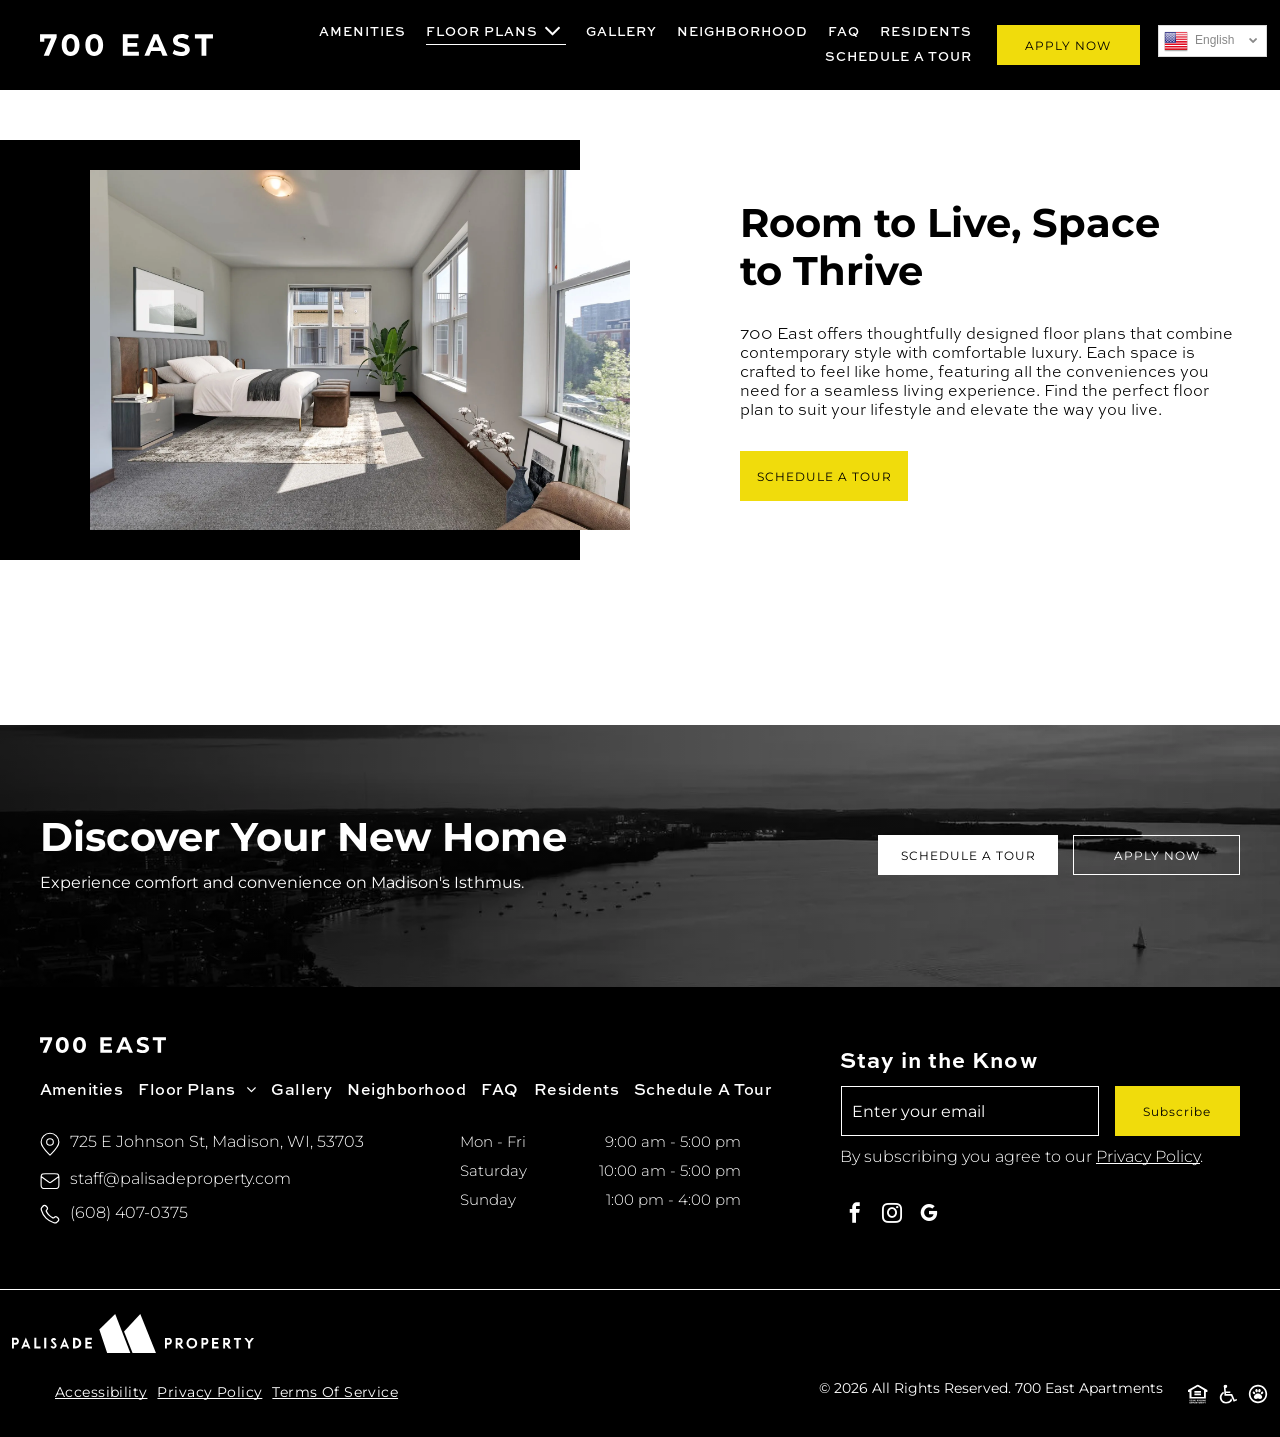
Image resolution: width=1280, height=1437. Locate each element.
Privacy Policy (1148, 1156)
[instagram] (892, 1215)
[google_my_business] (929, 1215)
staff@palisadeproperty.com (180, 1178)
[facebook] (855, 1215)
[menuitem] (362, 33)
